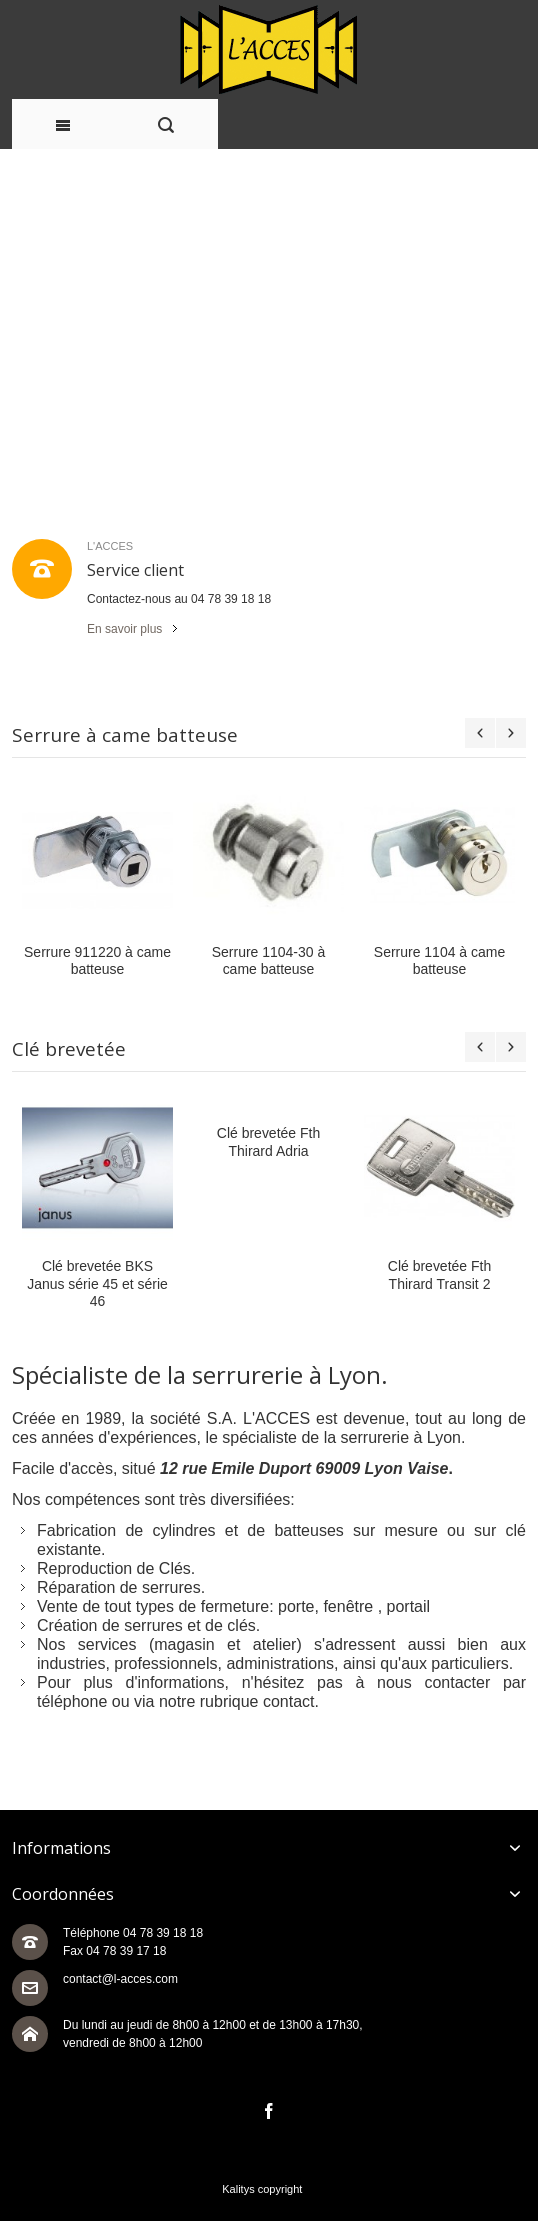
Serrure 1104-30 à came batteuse (269, 960)
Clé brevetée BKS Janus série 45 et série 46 (97, 1283)
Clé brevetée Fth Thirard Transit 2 (439, 1274)
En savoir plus (124, 629)
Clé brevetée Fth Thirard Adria (268, 1141)
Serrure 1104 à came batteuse (439, 960)
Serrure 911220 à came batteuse (97, 960)
